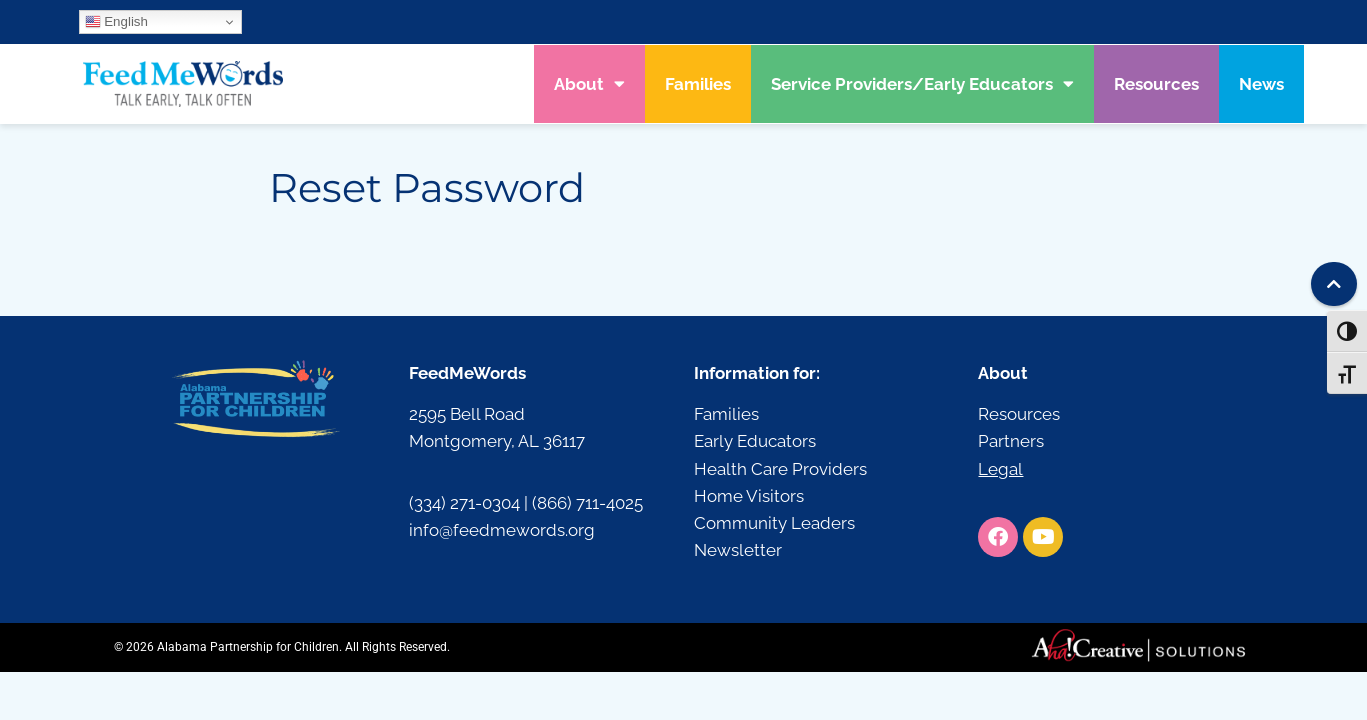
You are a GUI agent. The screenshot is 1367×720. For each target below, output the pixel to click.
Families (698, 84)
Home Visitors (749, 496)
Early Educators (755, 441)
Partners (1011, 441)
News (1261, 84)
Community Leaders (774, 523)
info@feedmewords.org (502, 530)
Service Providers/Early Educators (922, 83)
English (116, 22)
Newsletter (738, 550)
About (589, 83)
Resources (1156, 84)
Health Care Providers (780, 469)
